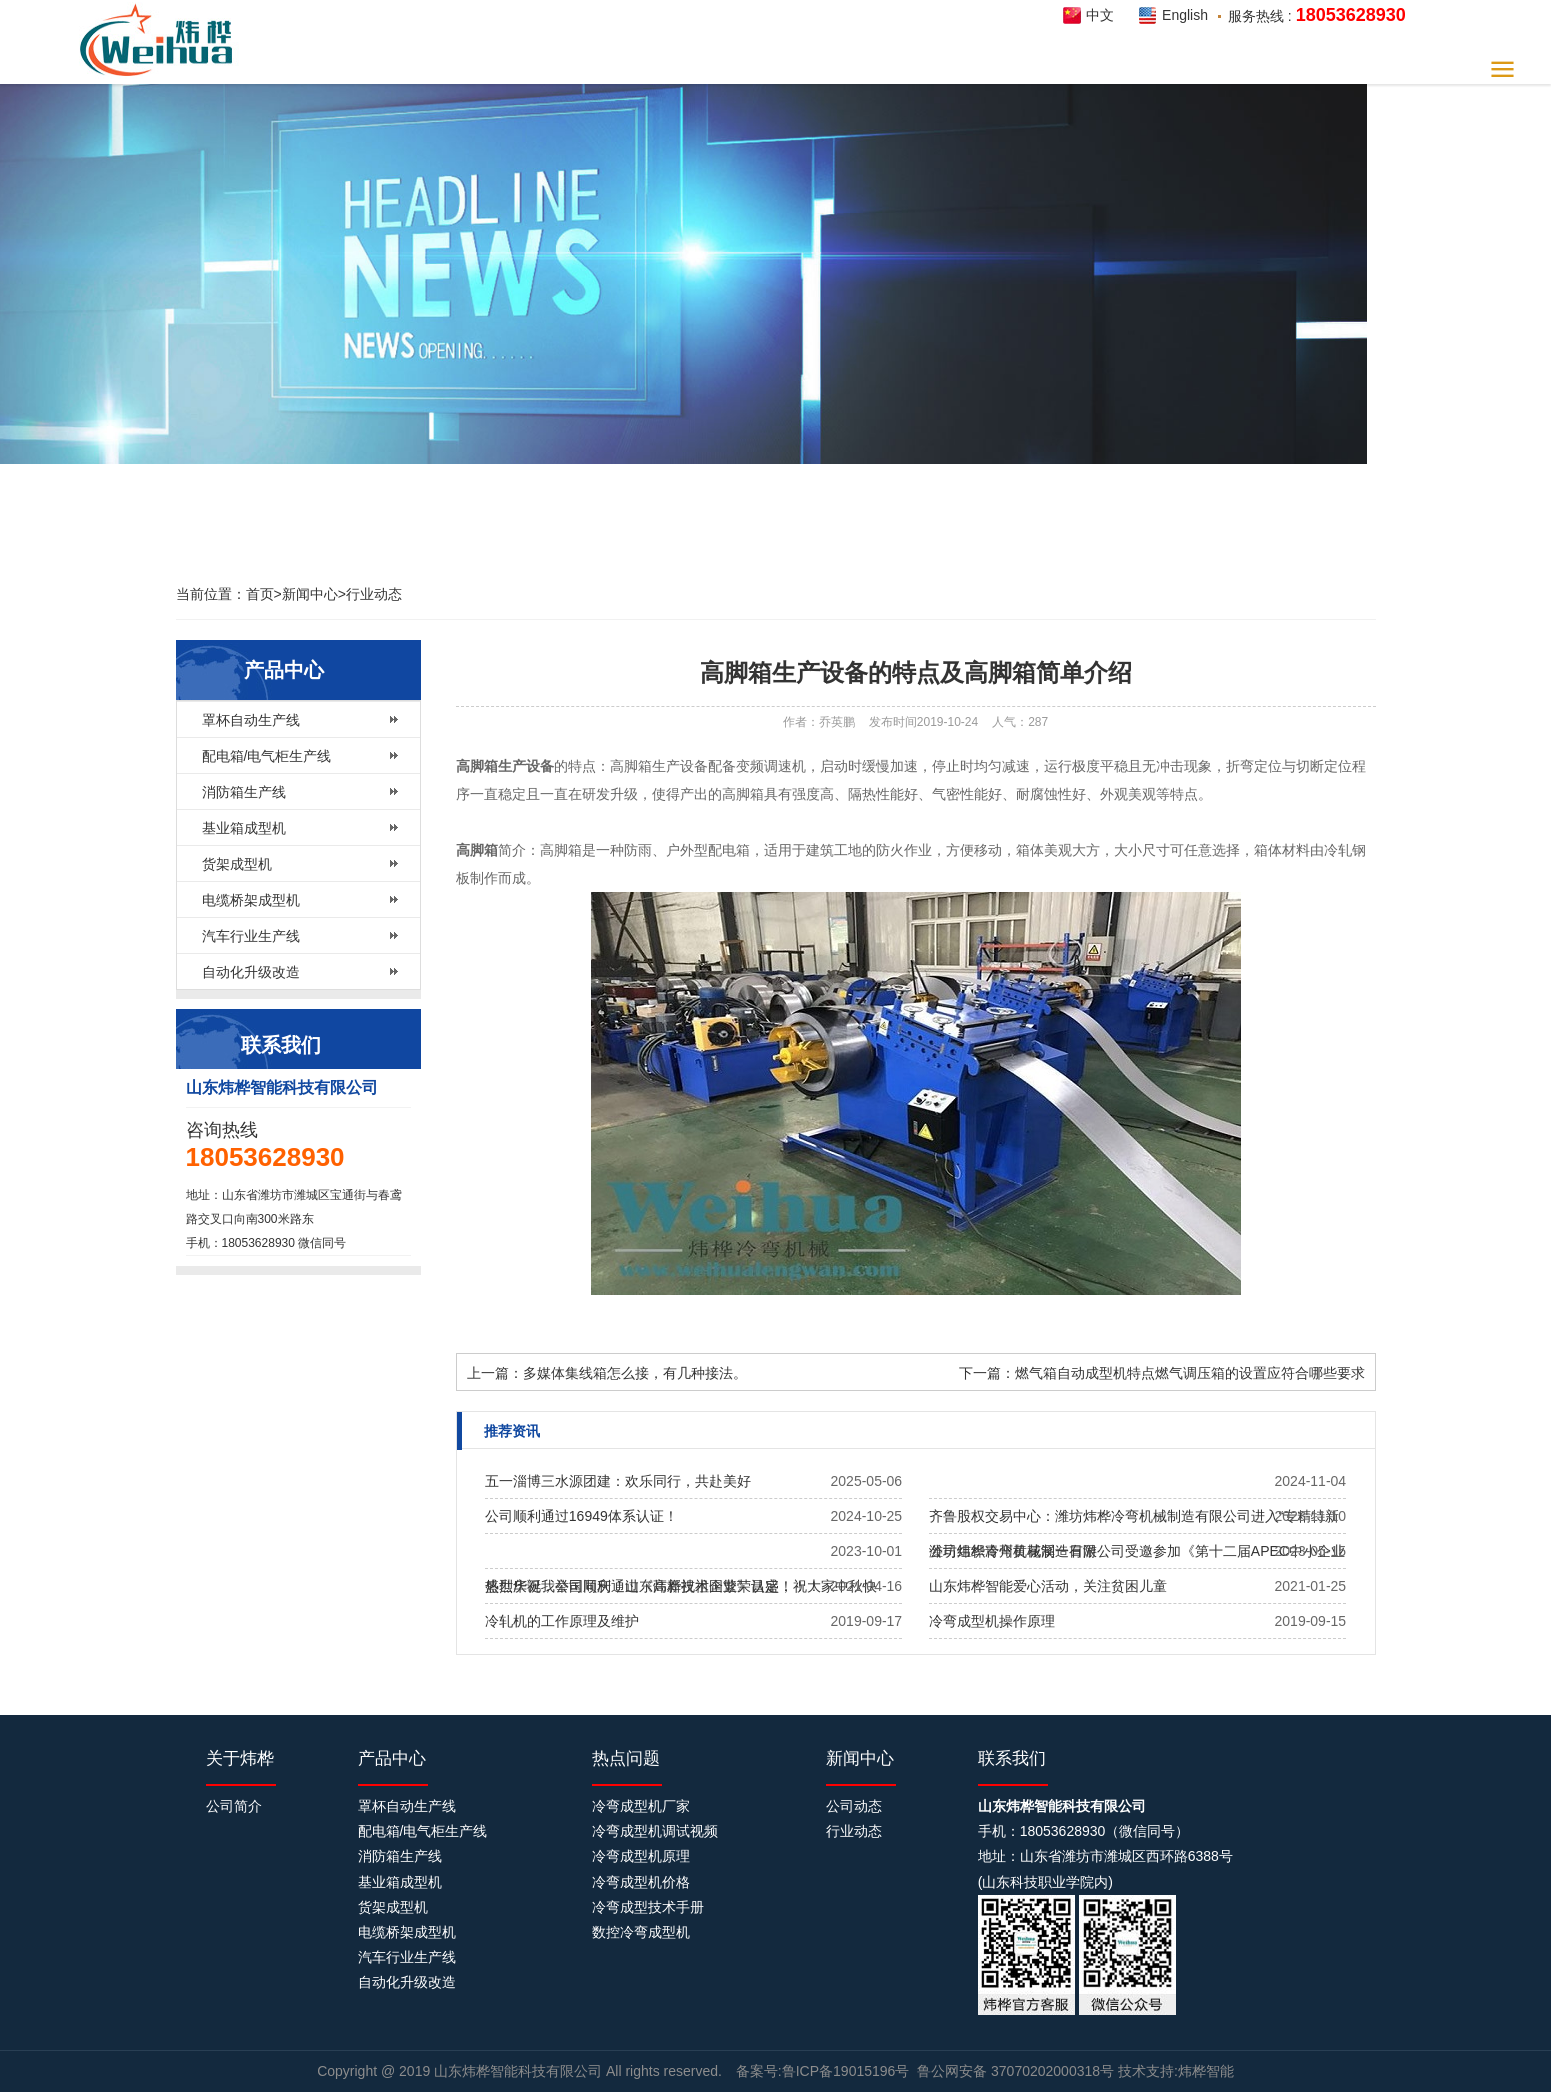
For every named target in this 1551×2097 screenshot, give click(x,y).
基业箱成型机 (244, 828)
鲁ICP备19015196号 (846, 2071)
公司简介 (234, 1806)
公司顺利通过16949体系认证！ (581, 1516)
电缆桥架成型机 (251, 900)
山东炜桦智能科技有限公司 (520, 2071)
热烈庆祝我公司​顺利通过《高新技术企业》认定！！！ (653, 1586)
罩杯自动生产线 (251, 720)
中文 (1100, 15)
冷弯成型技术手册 (648, 1907)
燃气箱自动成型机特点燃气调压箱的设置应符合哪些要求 (1190, 1373)
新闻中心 (310, 594)
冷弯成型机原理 (641, 1856)
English (1185, 15)
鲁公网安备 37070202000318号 (1015, 2071)
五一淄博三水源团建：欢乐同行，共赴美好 (618, 1481)
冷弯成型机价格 (641, 1882)
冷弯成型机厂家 (641, 1806)
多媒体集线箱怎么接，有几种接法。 (635, 1373)
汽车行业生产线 (251, 936)
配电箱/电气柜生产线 (267, 756)
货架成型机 (237, 864)
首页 (260, 594)
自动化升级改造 (251, 972)
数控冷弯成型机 (641, 1932)
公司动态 (854, 1806)
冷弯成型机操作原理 (992, 1621)
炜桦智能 (162, 40)
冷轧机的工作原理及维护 (562, 1621)
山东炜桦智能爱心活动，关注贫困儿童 (1048, 1586)
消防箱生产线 (244, 792)
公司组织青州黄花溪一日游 (1013, 1551)
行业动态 (374, 594)
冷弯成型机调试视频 (655, 1831)
